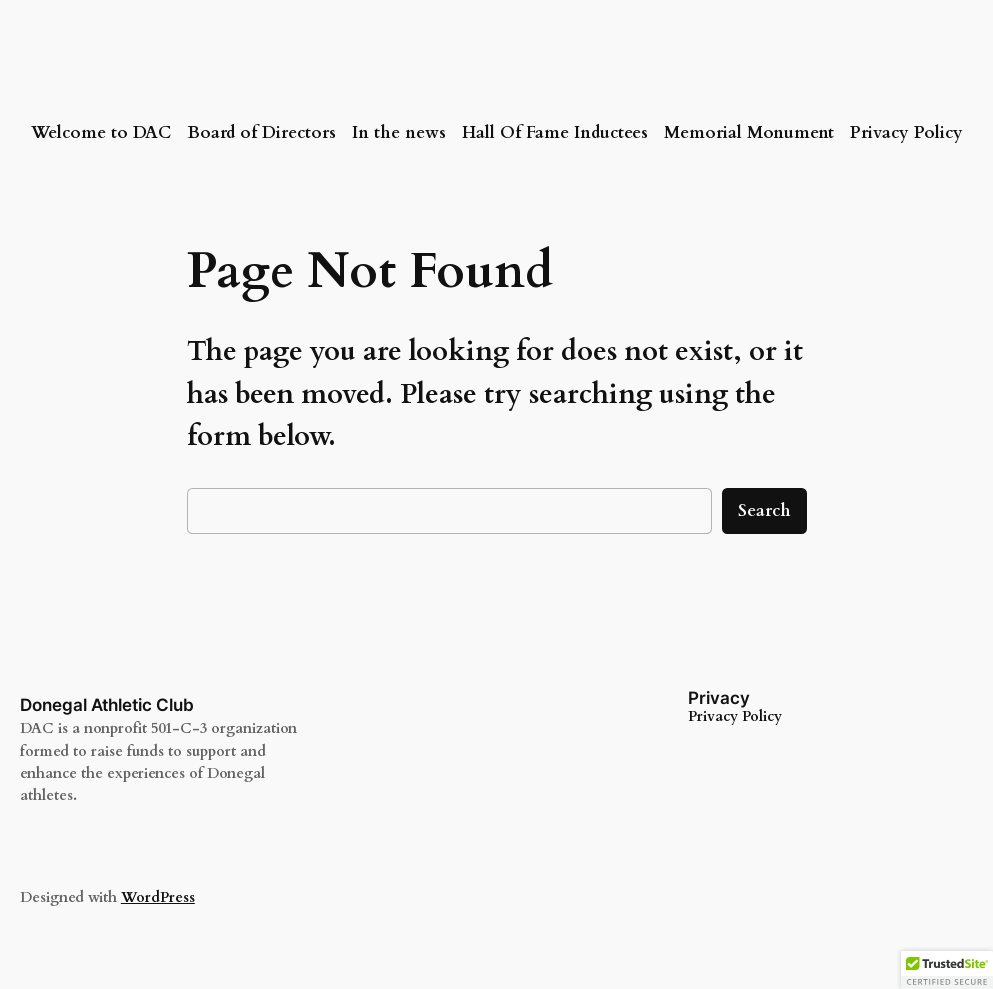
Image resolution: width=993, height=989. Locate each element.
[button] (947, 970)
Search (764, 510)
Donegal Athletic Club (107, 705)
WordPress (158, 897)
